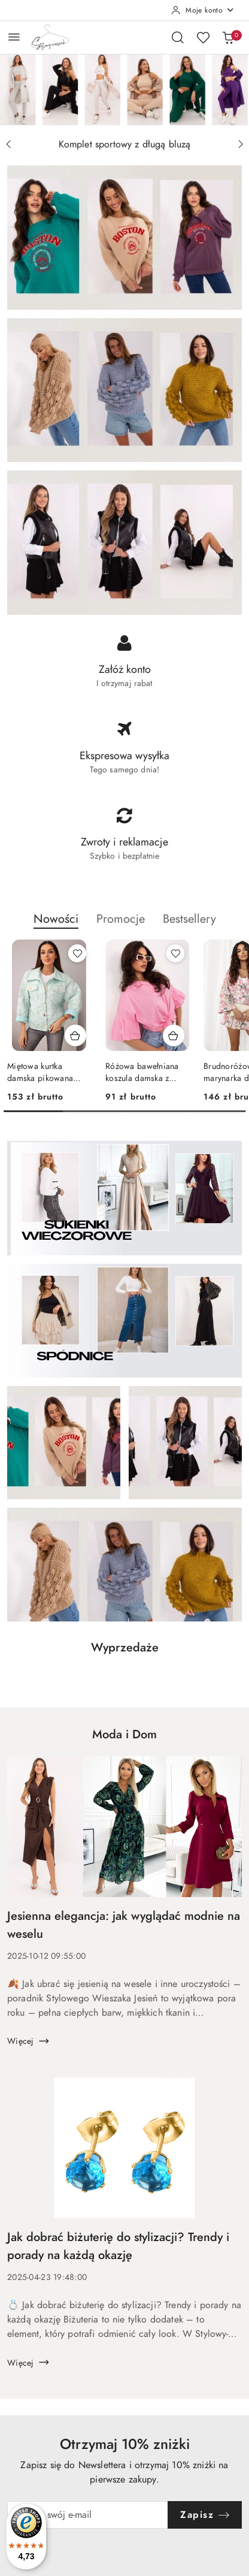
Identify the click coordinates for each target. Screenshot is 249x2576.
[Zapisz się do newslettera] (87, 2515)
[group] (124, 89)
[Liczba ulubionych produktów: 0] (202, 37)
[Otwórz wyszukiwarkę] (177, 37)
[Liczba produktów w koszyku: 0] (228, 37)
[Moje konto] (203, 10)
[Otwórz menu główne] (14, 37)
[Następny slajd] (240, 144)
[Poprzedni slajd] (8, 144)
